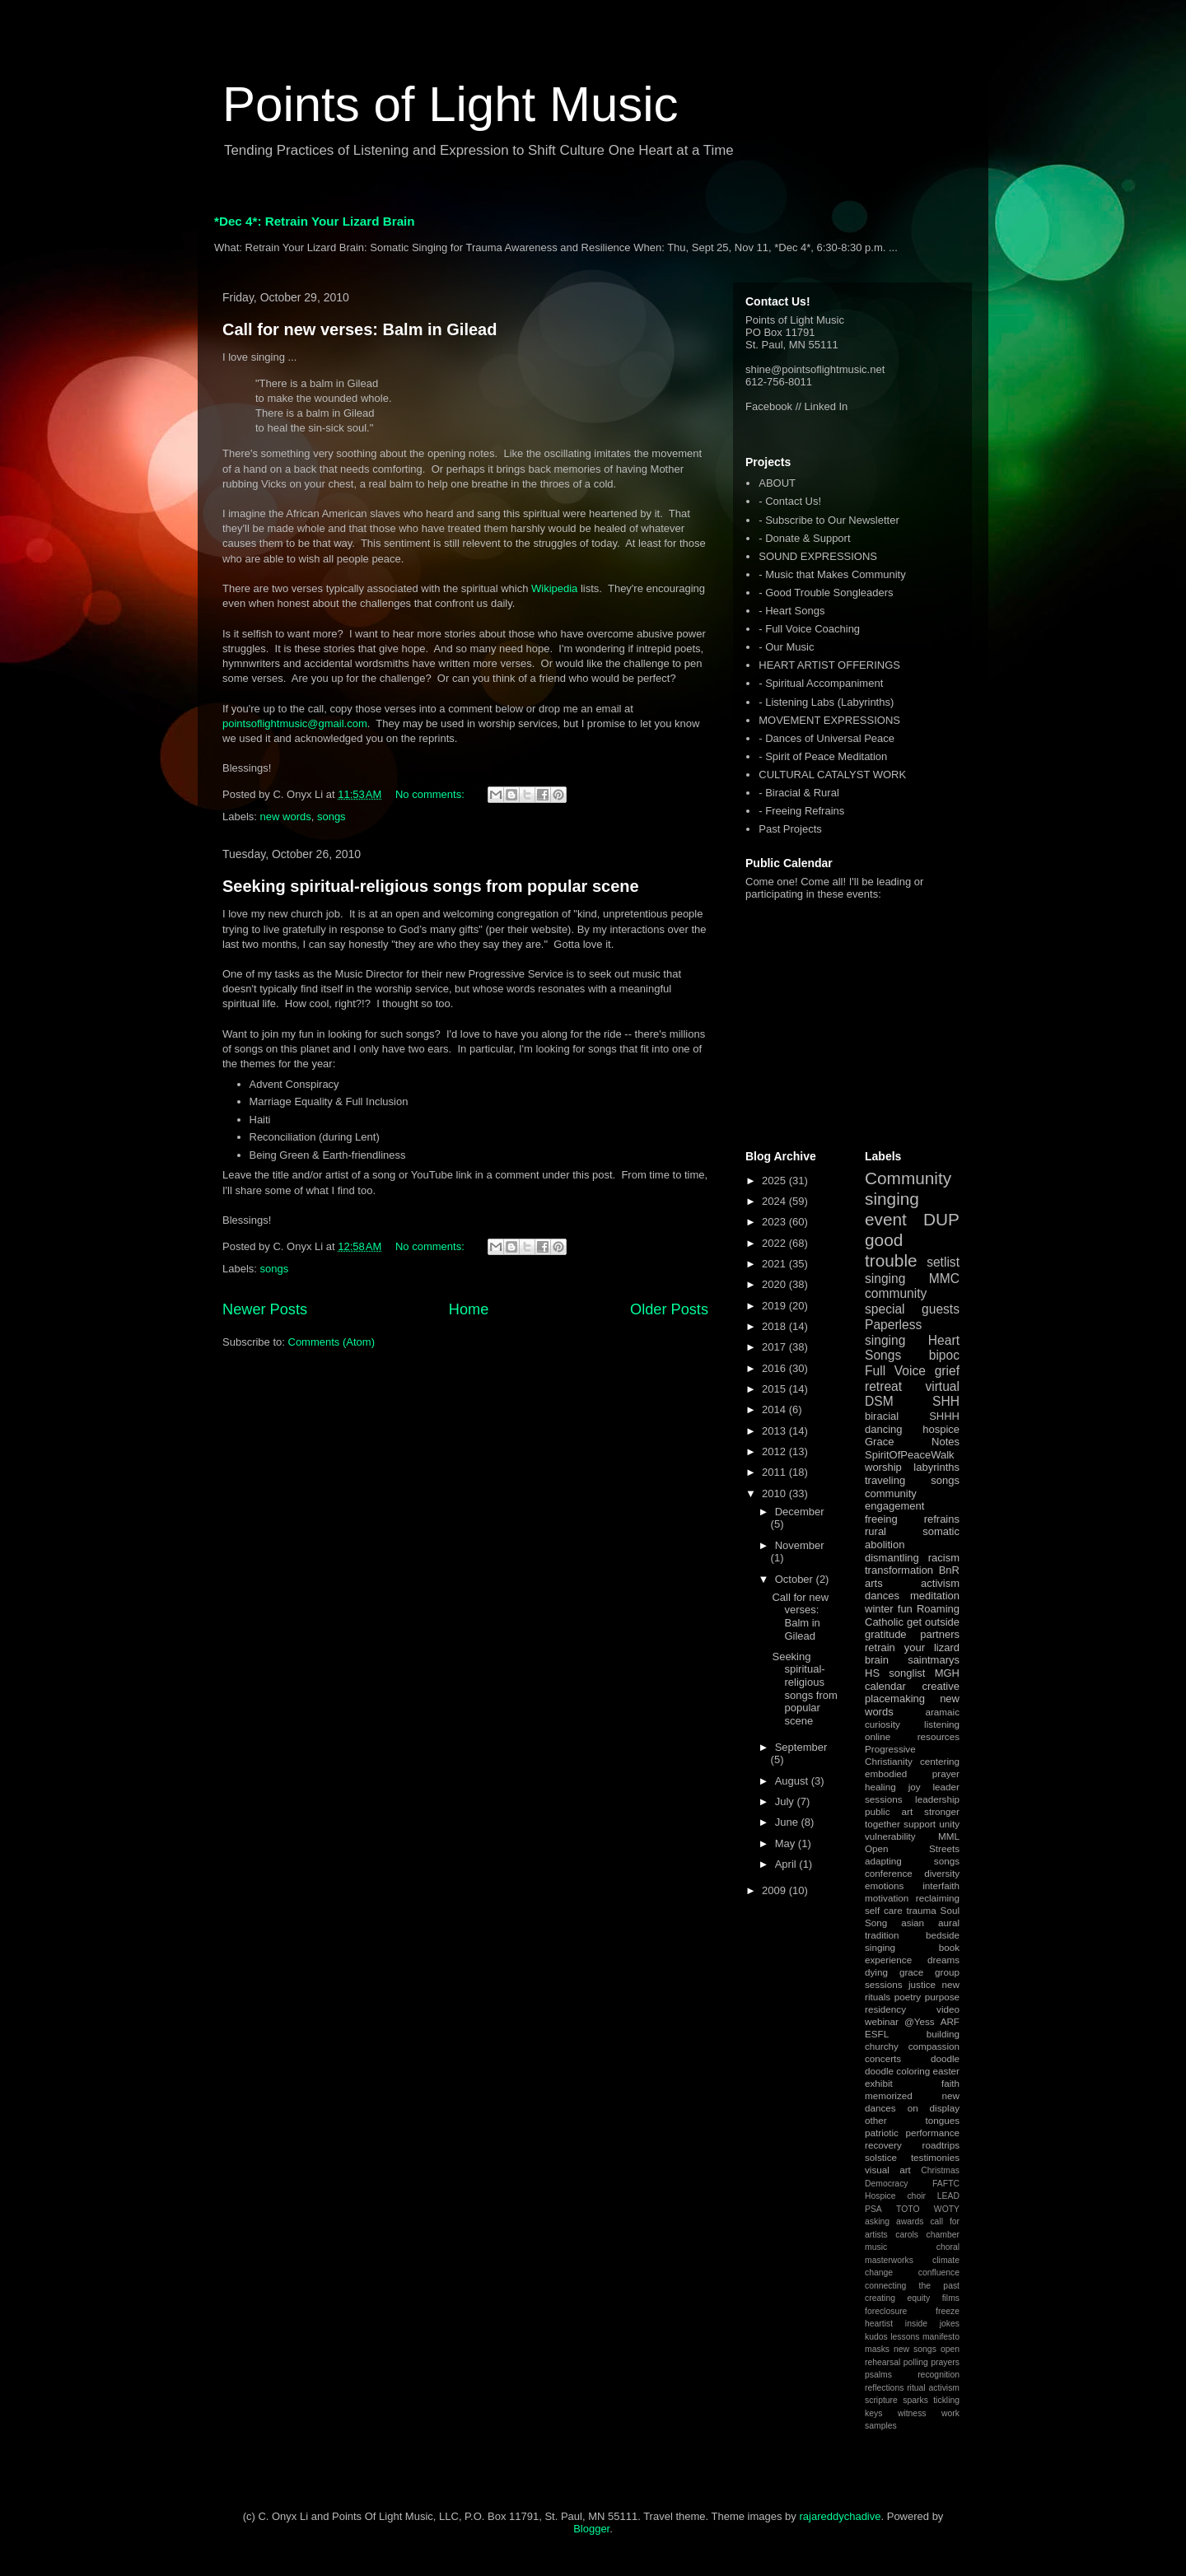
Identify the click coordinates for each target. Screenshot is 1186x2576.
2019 (775, 1306)
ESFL (877, 2033)
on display (934, 2107)
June (788, 1822)
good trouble (891, 1250)
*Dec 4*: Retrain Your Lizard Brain (314, 221)
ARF (950, 2021)
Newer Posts (264, 1309)
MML (949, 1836)
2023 (775, 1222)
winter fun (889, 1609)
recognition (939, 2374)
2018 (775, 1326)
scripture (881, 2400)
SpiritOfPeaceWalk (910, 1455)
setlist (943, 1262)
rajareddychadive (839, 2516)
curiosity (882, 1724)
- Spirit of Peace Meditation (823, 756)
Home (469, 1309)
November (799, 1545)
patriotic (882, 2132)
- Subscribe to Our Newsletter (829, 520)
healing (880, 1786)
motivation (886, 1897)
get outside (933, 1622)
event (886, 1219)
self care (884, 1910)
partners (940, 1634)
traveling (885, 1480)
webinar (882, 2021)
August (793, 1781)
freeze (948, 2311)
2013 (775, 1431)
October (795, 1579)
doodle (945, 2058)
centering (940, 1761)
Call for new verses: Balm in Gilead (359, 329)
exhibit (879, 2083)
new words (285, 816)
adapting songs (912, 1860)
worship (883, 1467)
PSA (873, 2209)
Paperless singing (893, 1332)
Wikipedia (554, 588)
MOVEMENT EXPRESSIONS (829, 720)
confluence (939, 2272)
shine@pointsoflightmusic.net (815, 369)
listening (942, 1724)
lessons (904, 2336)
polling (916, 2362)
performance (932, 2132)
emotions (884, 1885)
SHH (946, 1401)
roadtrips (941, 2145)
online (877, 1736)
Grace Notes (912, 1441)
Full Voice (895, 1371)
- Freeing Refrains (801, 811)
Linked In (826, 406)
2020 (775, 1284)
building (943, 2033)
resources (939, 1736)
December (799, 1511)
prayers (945, 2362)
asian (912, 1922)
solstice (881, 2157)
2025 (775, 1180)
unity (949, 1823)
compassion (934, 2046)
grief (947, 1371)
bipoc (944, 1355)
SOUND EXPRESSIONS (818, 556)
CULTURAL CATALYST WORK (832, 774)
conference (889, 1873)
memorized (889, 2095)
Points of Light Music (450, 104)
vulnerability (890, 1836)
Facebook (768, 406)
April (787, 1864)
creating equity (897, 2298)
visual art (888, 2169)
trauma (921, 1910)
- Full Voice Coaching (809, 629)
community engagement (894, 1500)
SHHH (944, 1416)
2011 (775, 1472)
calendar (885, 1686)
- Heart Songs (791, 610)
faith (950, 2083)
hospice (941, 1429)
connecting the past (912, 2285)
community (896, 1293)
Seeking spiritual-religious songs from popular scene (430, 886)
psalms (878, 2374)
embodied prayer (912, 1773)
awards (910, 2221)
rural (875, 1531)
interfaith (941, 1885)
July (786, 1801)
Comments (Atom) (331, 1342)
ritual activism (933, 2387)
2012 (775, 1451)
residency (885, 2009)
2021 (775, 1264)
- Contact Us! (790, 501)
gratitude (886, 1634)
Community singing (908, 1188)
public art (889, 1811)
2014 (775, 1409)
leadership (937, 1799)
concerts (883, 2058)
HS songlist (895, 1673)
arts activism (912, 1583)
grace (911, 1972)
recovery (883, 2145)
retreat (883, 1386)
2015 (775, 1389)
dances (882, 1595)
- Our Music (786, 647)
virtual (942, 1386)
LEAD (948, 2195)
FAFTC (946, 2183)
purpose (942, 1996)
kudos (876, 2336)
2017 (775, 1347)
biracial (882, 1416)
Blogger (591, 2528)
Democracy (886, 2183)
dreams (943, 1959)
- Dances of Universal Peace (826, 738)
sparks (915, 2400)
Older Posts (669, 1309)
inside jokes (932, 2323)
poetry (907, 1996)
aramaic (942, 1711)
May (786, 1843)
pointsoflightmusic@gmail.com (294, 723)
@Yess (919, 2021)
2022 (775, 1243)
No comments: (431, 794)
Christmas (940, 2170)
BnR (949, 1570)
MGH (947, 1673)
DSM (879, 1401)
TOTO (907, 2209)
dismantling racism (912, 1558)
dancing (884, 1429)
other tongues (912, 2120)
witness (912, 2413)
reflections (884, 2387)
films (951, 2298)
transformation (899, 1570)
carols (906, 2234)
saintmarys (934, 1660)
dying (876, 1972)
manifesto (941, 2336)
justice (922, 1984)
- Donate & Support (804, 538)
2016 (775, 1368)
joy (914, 1786)
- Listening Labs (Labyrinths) (826, 702)
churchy (882, 2046)
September (801, 1747)
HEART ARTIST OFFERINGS (829, 665)
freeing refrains (912, 1519)
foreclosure (886, 2311)
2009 (775, 1890)
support (920, 1823)
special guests (912, 1309)
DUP (941, 1219)
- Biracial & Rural (799, 792)
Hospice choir (895, 2195)
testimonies (935, 2157)
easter (946, 2070)
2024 (775, 1201)
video (948, 2009)
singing (885, 1279)
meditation (935, 1595)
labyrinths (936, 1467)
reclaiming (938, 1897)
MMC (944, 1279)
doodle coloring (897, 2070)
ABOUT (777, 483)
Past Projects (790, 829)
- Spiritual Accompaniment (821, 683)
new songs (915, 2349)
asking (877, 2221)
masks (877, 2349)
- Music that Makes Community (832, 574)
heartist (879, 2323)
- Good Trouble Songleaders (826, 592)
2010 (775, 1493)
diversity (942, 1873)
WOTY (947, 2209)
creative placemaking (912, 1693)
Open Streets (912, 1848)
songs (331, 816)
